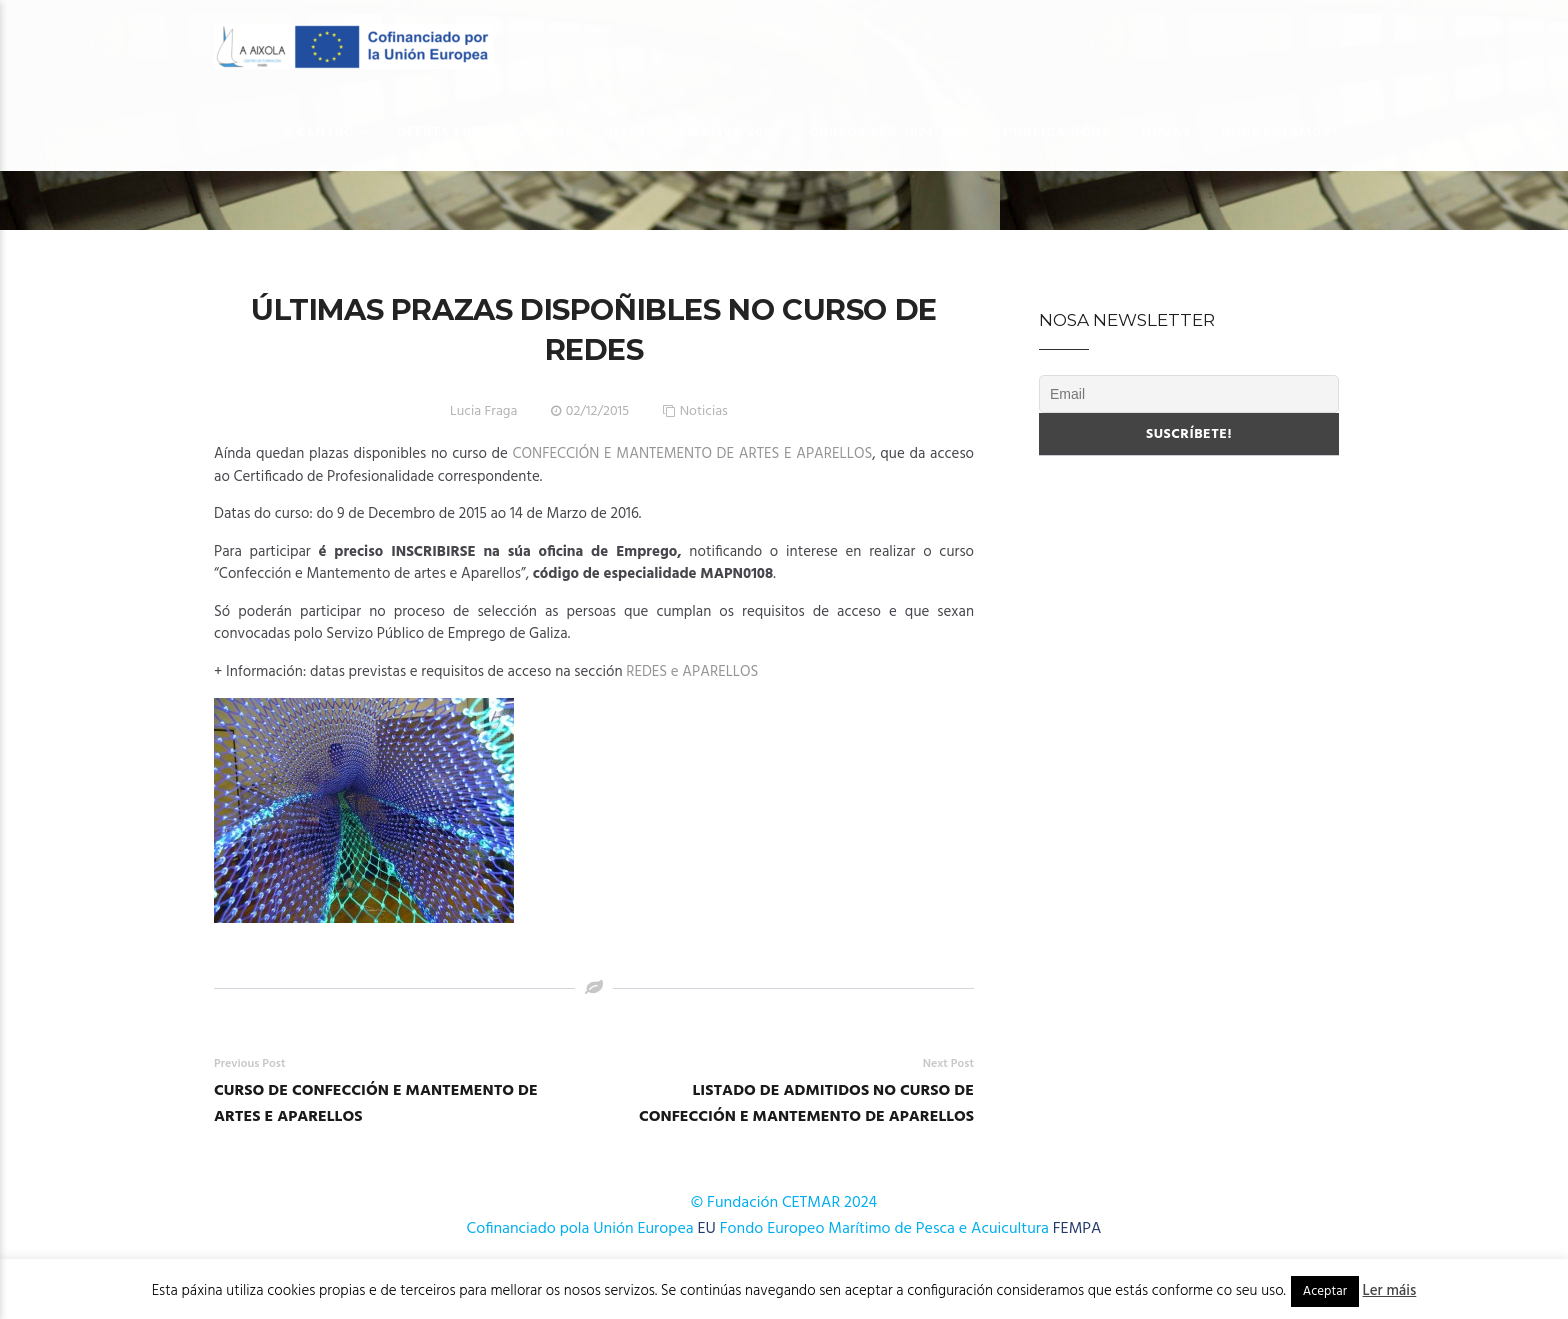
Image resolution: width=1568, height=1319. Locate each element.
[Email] (1189, 394)
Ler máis (1390, 1291)
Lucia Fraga (483, 411)
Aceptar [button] (1325, 1291)
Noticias (704, 411)
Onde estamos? (1280, 131)
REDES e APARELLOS (692, 672)
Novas (1166, 131)
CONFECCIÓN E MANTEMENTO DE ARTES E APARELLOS (693, 454)
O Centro (318, 131)
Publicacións (1057, 131)
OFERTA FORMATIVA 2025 (691, 131)
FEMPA (1077, 1229)
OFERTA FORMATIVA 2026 (485, 131)
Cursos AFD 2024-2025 (891, 131)
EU (707, 1229)
